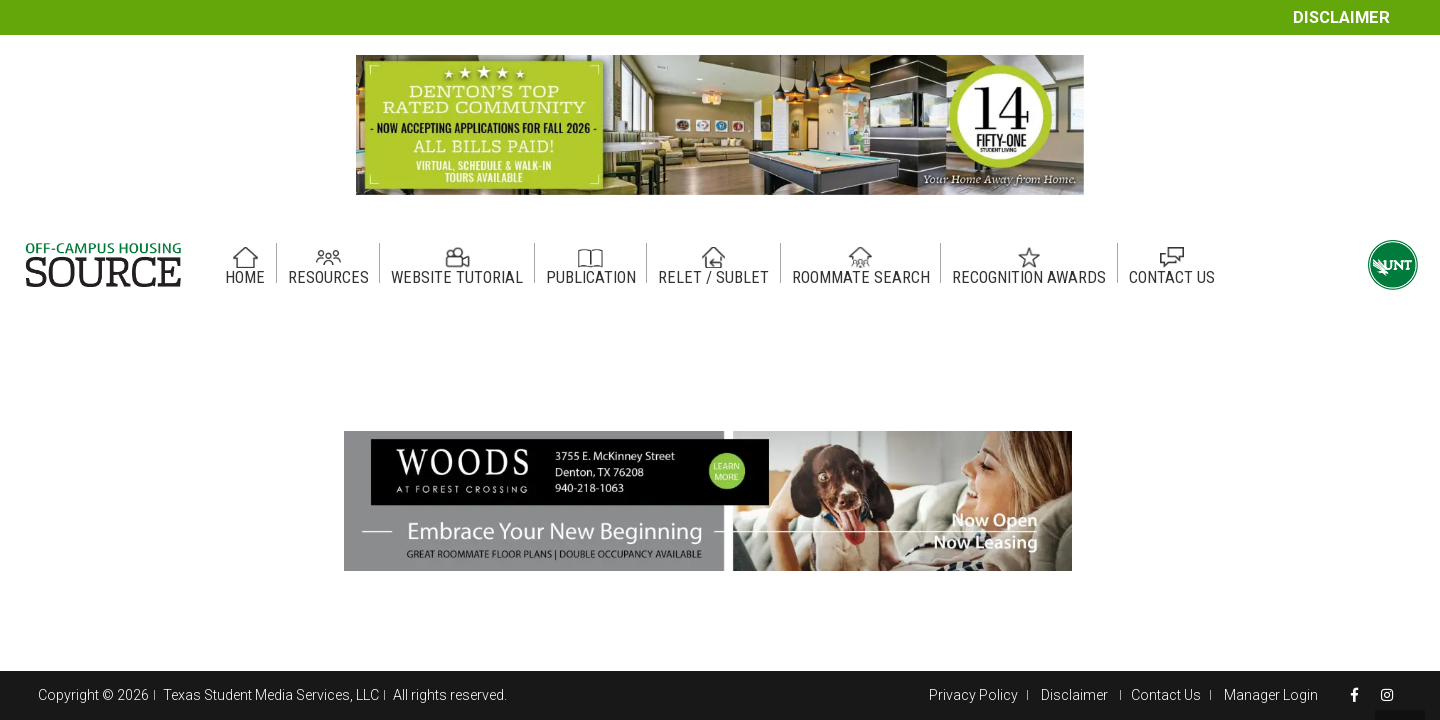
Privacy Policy (973, 695)
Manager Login (1271, 695)
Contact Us (1166, 695)
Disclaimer (1341, 17)
